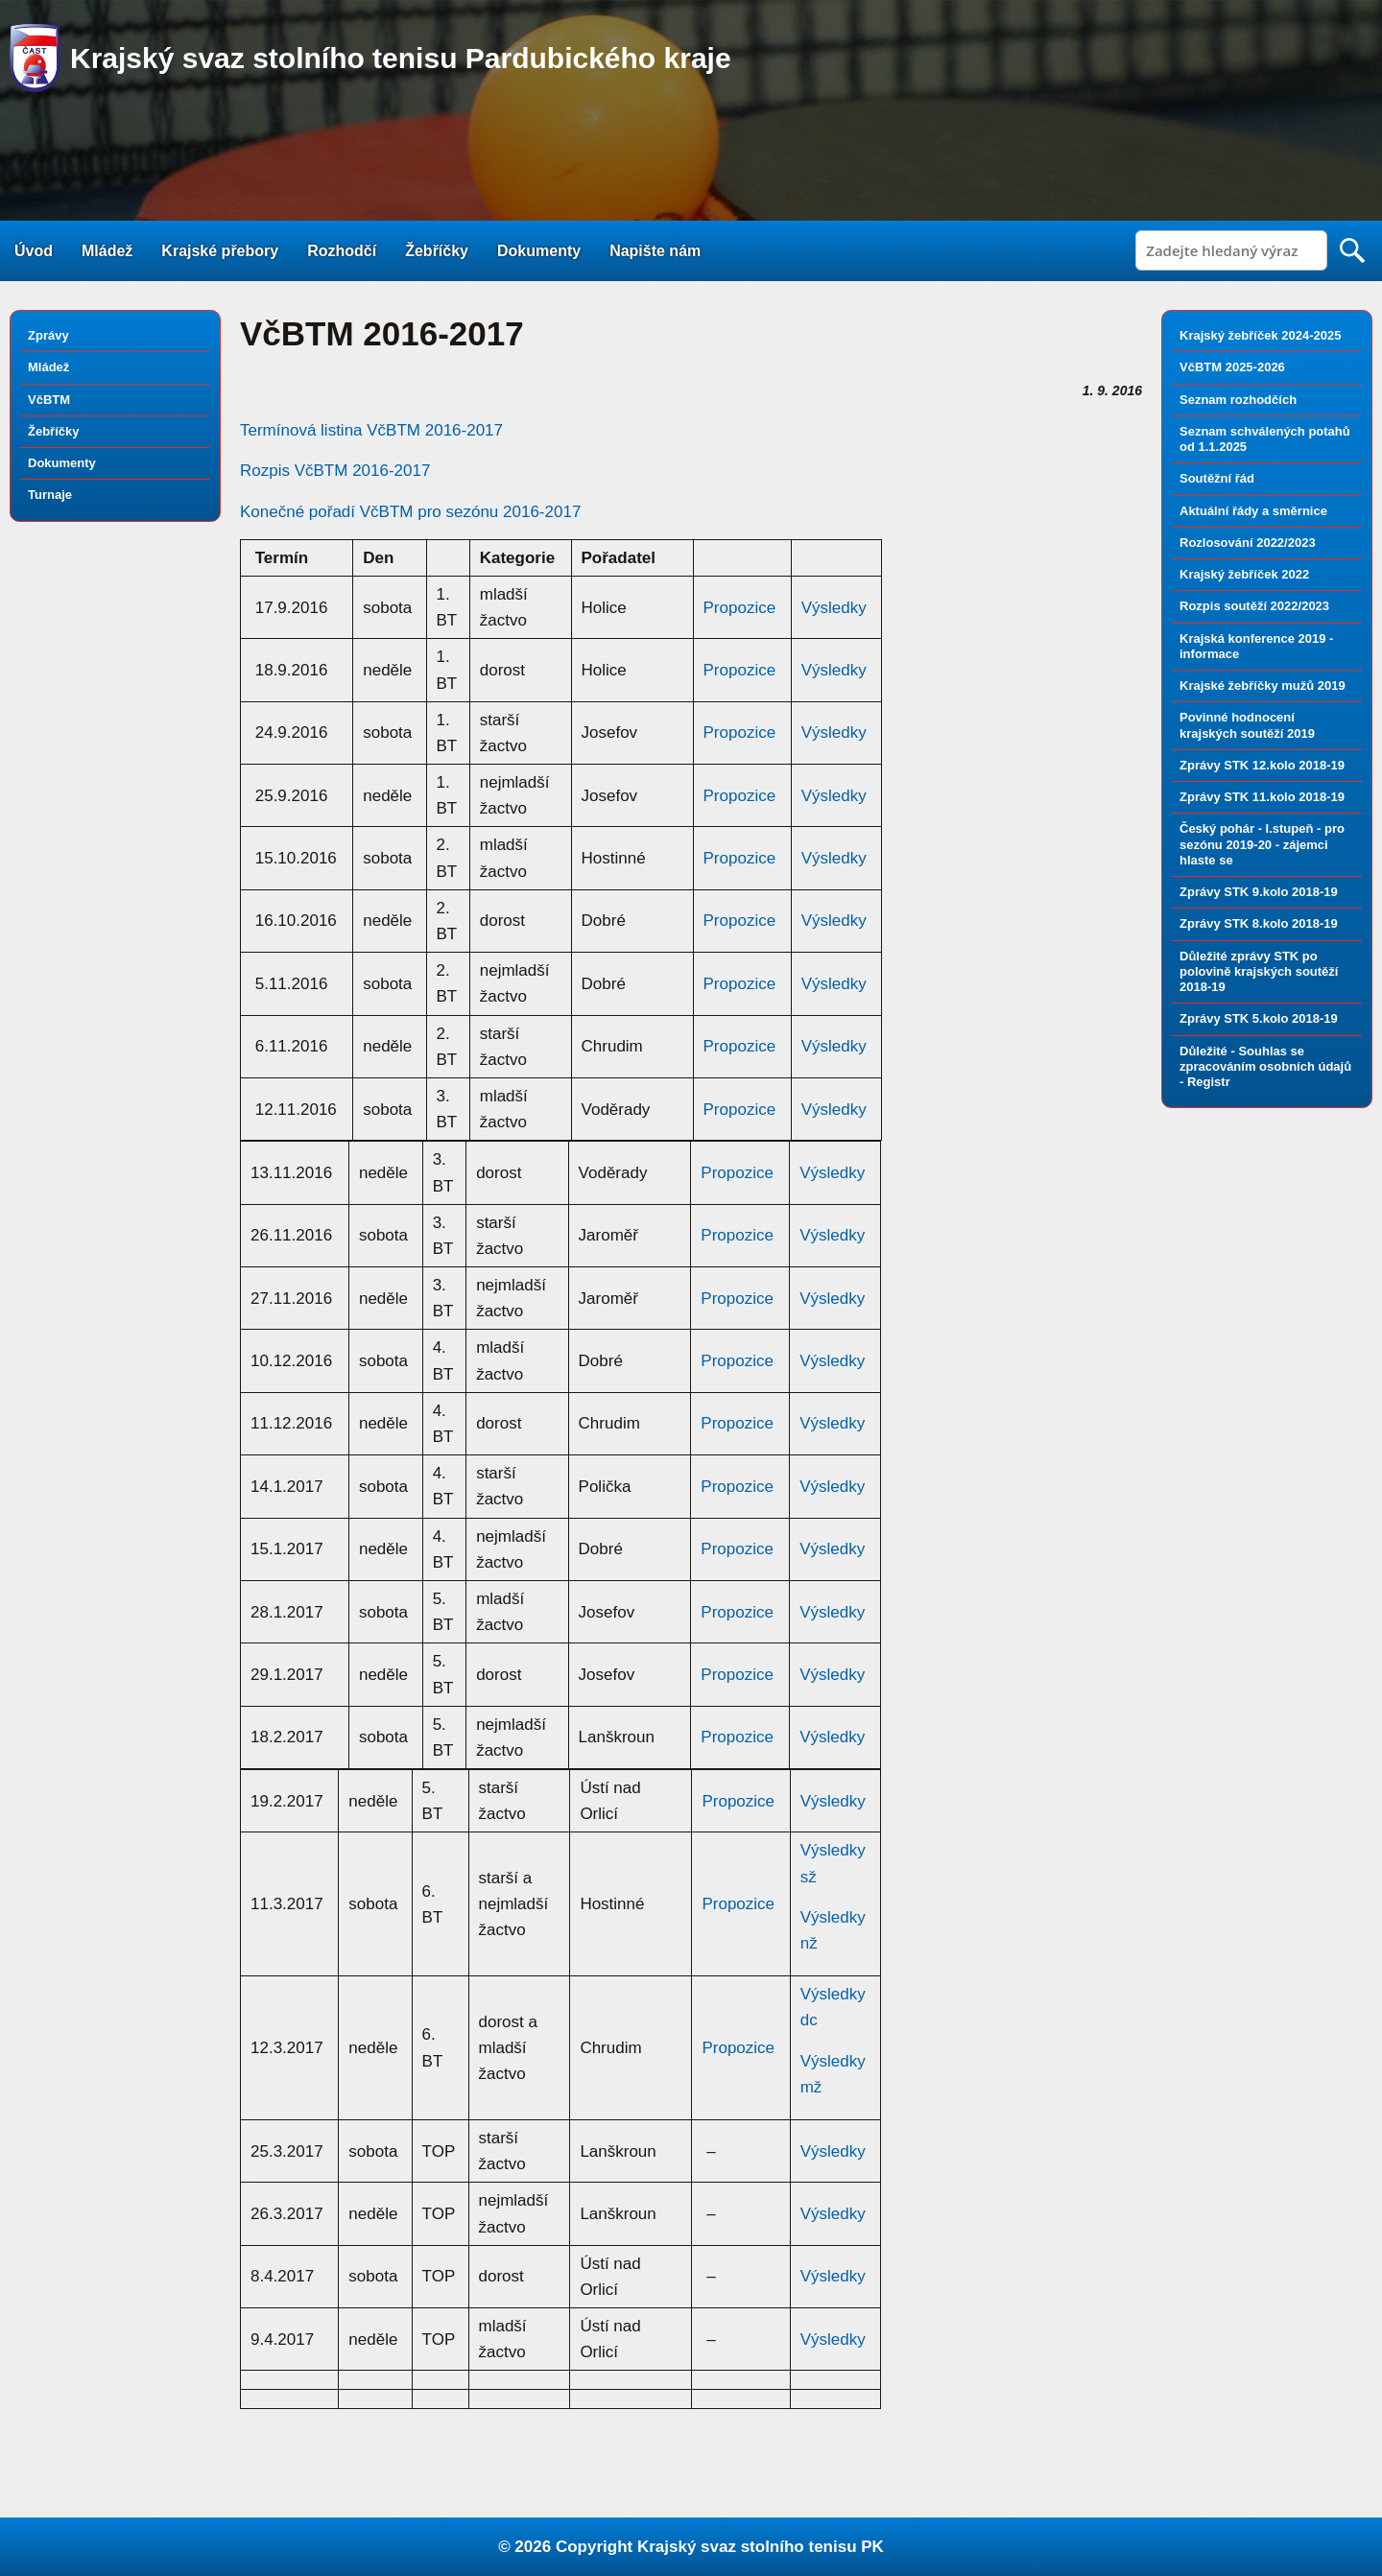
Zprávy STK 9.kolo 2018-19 (1258, 892)
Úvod (33, 251)
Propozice (739, 608)
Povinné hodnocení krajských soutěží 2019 (1247, 725)
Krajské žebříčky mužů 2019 (1262, 685)
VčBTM (49, 399)
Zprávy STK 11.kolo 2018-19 (1262, 797)
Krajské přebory (219, 251)
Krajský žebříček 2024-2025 (1260, 335)
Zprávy (48, 335)
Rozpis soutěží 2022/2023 (1254, 606)
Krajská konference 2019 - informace (1256, 646)
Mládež (107, 251)
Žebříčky (436, 251)
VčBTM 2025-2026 (1232, 367)
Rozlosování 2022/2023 (1247, 542)
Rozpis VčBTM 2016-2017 (335, 470)
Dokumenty (539, 251)
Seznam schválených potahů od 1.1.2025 (1264, 439)
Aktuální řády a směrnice (1253, 511)
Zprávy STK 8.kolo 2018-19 (1258, 923)
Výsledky (834, 608)
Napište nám (655, 251)
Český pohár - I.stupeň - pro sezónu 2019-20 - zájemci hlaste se (1262, 844)
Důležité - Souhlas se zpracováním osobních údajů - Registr (1265, 1067)
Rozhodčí (341, 251)
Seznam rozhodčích (1238, 399)
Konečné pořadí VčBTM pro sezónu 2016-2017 (410, 512)
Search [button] (1352, 250)
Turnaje (50, 494)
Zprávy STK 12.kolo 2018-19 (1262, 765)
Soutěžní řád (1216, 478)
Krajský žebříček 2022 (1244, 574)
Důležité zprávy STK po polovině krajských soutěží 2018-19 (1258, 972)
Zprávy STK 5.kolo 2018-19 (1258, 1018)
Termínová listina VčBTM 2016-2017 (371, 430)
